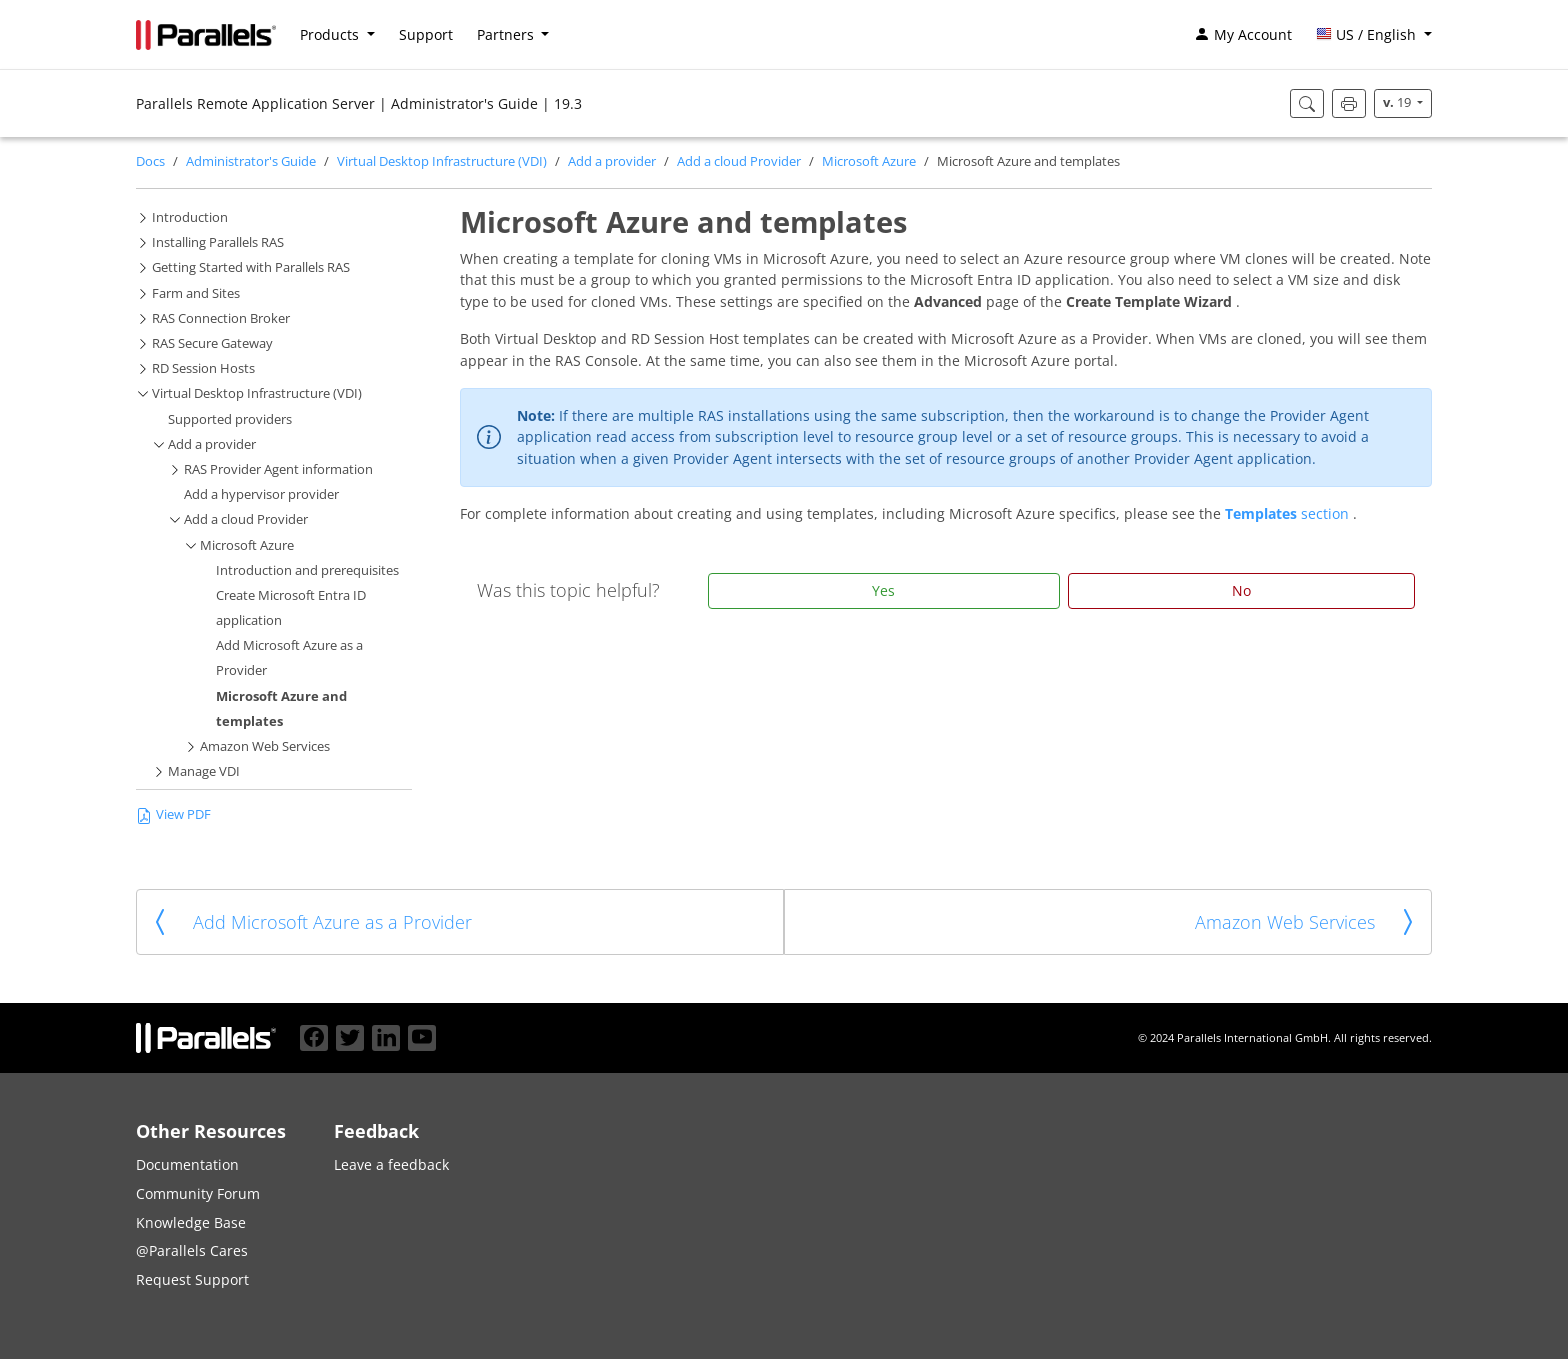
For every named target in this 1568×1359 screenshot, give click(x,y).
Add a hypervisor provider (261, 494)
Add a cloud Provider (739, 161)
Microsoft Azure (869, 161)
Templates (1263, 513)
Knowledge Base (191, 1222)
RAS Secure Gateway (212, 343)
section (1327, 513)
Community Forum (198, 1193)
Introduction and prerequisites (307, 570)
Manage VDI (204, 771)
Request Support (192, 1279)
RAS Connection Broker (221, 318)
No (1241, 590)
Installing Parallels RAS (218, 242)
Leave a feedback (391, 1164)
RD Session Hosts (203, 368)
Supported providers (230, 419)
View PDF (173, 814)
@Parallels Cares (192, 1250)
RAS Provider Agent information (278, 469)
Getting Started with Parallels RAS (251, 267)
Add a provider (612, 161)
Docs (150, 161)
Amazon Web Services (265, 746)
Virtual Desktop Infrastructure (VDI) (442, 161)
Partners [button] (507, 34)
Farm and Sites (196, 293)
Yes (883, 590)
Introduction (190, 217)
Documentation (187, 1164)
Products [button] (331, 34)
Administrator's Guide (251, 161)
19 (1398, 102)
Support (426, 34)
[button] (1374, 35)
